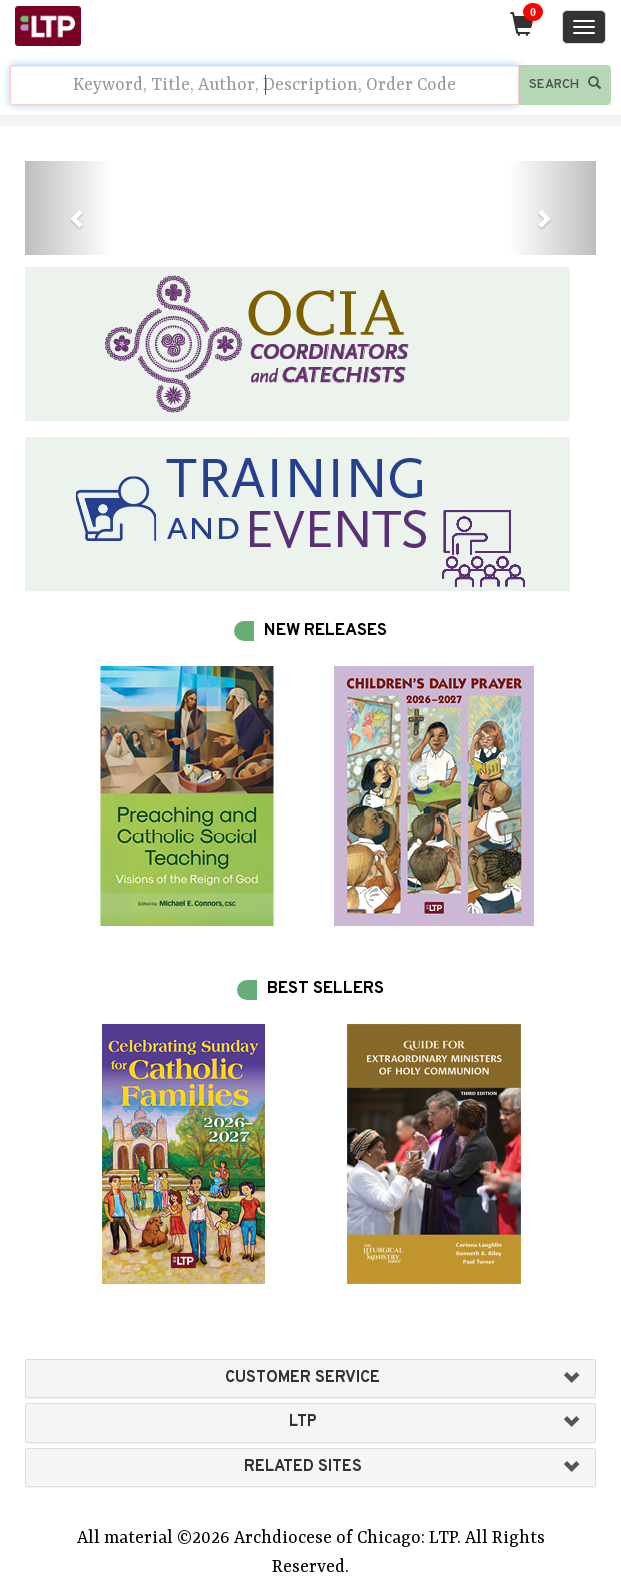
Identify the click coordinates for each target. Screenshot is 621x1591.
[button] (68, 208)
